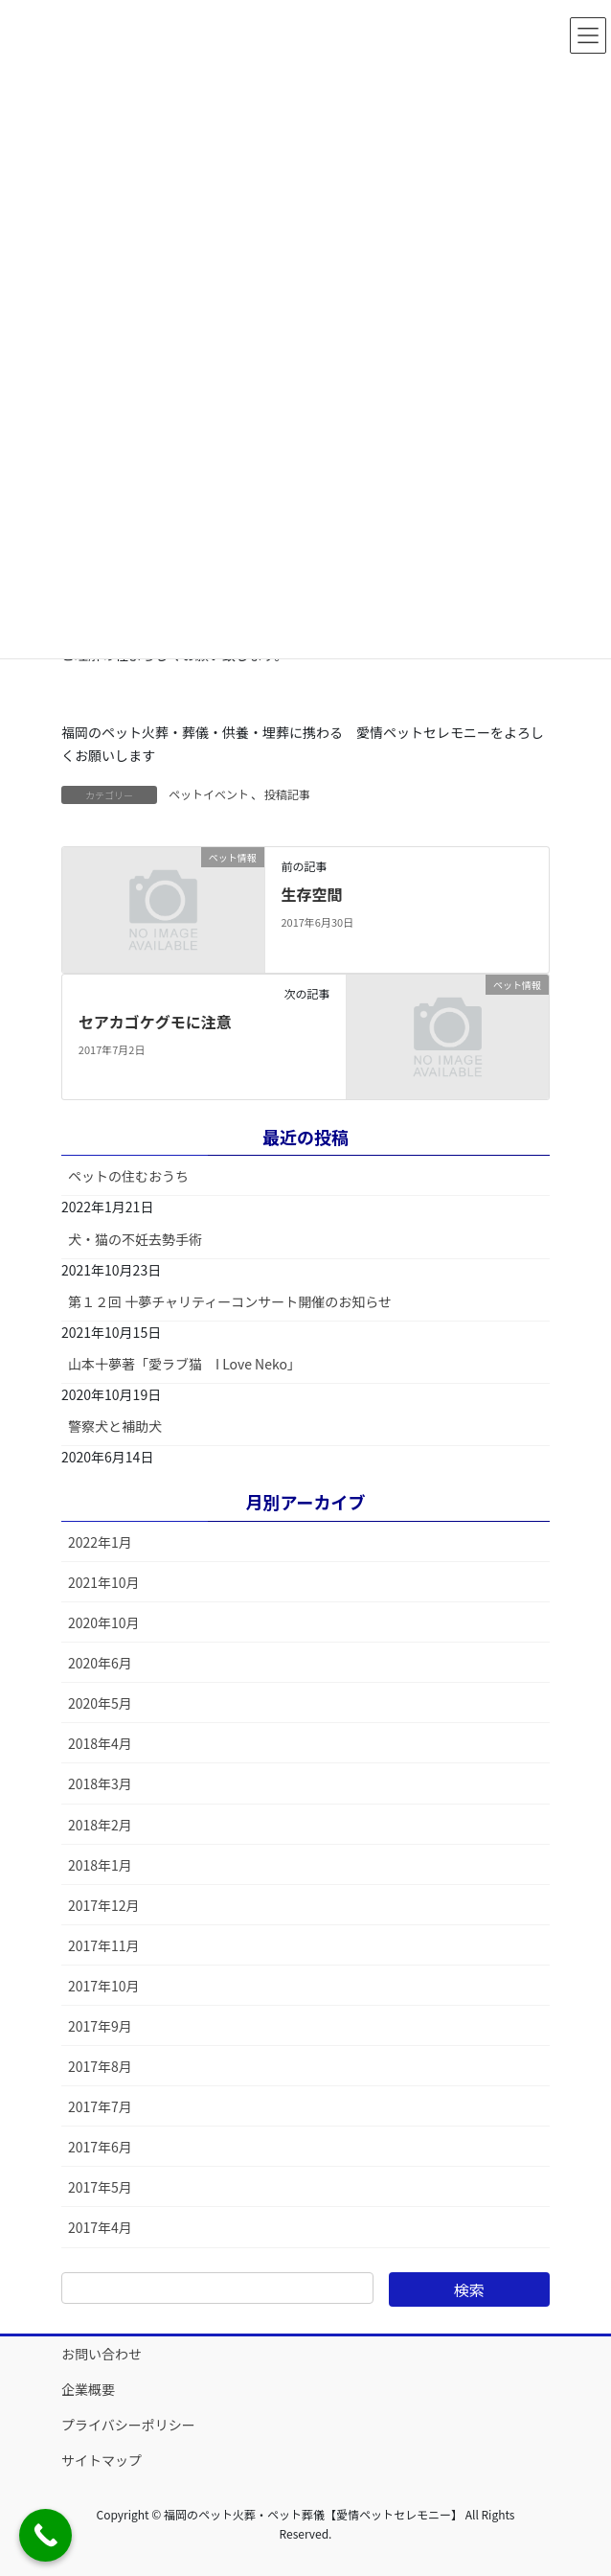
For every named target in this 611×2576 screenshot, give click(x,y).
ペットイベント (209, 794)
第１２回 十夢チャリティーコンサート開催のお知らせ (230, 1301)
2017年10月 (104, 1985)
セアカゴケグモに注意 (155, 1021)
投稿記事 (287, 794)
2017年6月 (100, 2146)
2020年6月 (100, 1662)
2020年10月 (104, 1622)
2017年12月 (104, 1905)
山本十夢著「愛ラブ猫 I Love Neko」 (184, 1363)
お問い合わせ (101, 2353)
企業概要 (88, 2389)
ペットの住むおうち (128, 1175)
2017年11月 (104, 1945)
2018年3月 (100, 1783)
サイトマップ (101, 2460)
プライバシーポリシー (128, 2424)
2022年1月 (100, 1542)
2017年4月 (100, 2227)
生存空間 (311, 894)
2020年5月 (100, 1703)
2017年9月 (100, 2026)
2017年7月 (100, 2106)
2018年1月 (100, 1864)
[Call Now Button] (45, 2535)
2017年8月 (100, 2066)
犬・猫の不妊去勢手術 (135, 1239)
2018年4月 (100, 1743)
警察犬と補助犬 (115, 1426)
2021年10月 (104, 1582)
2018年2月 (100, 1824)
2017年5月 (100, 2186)
